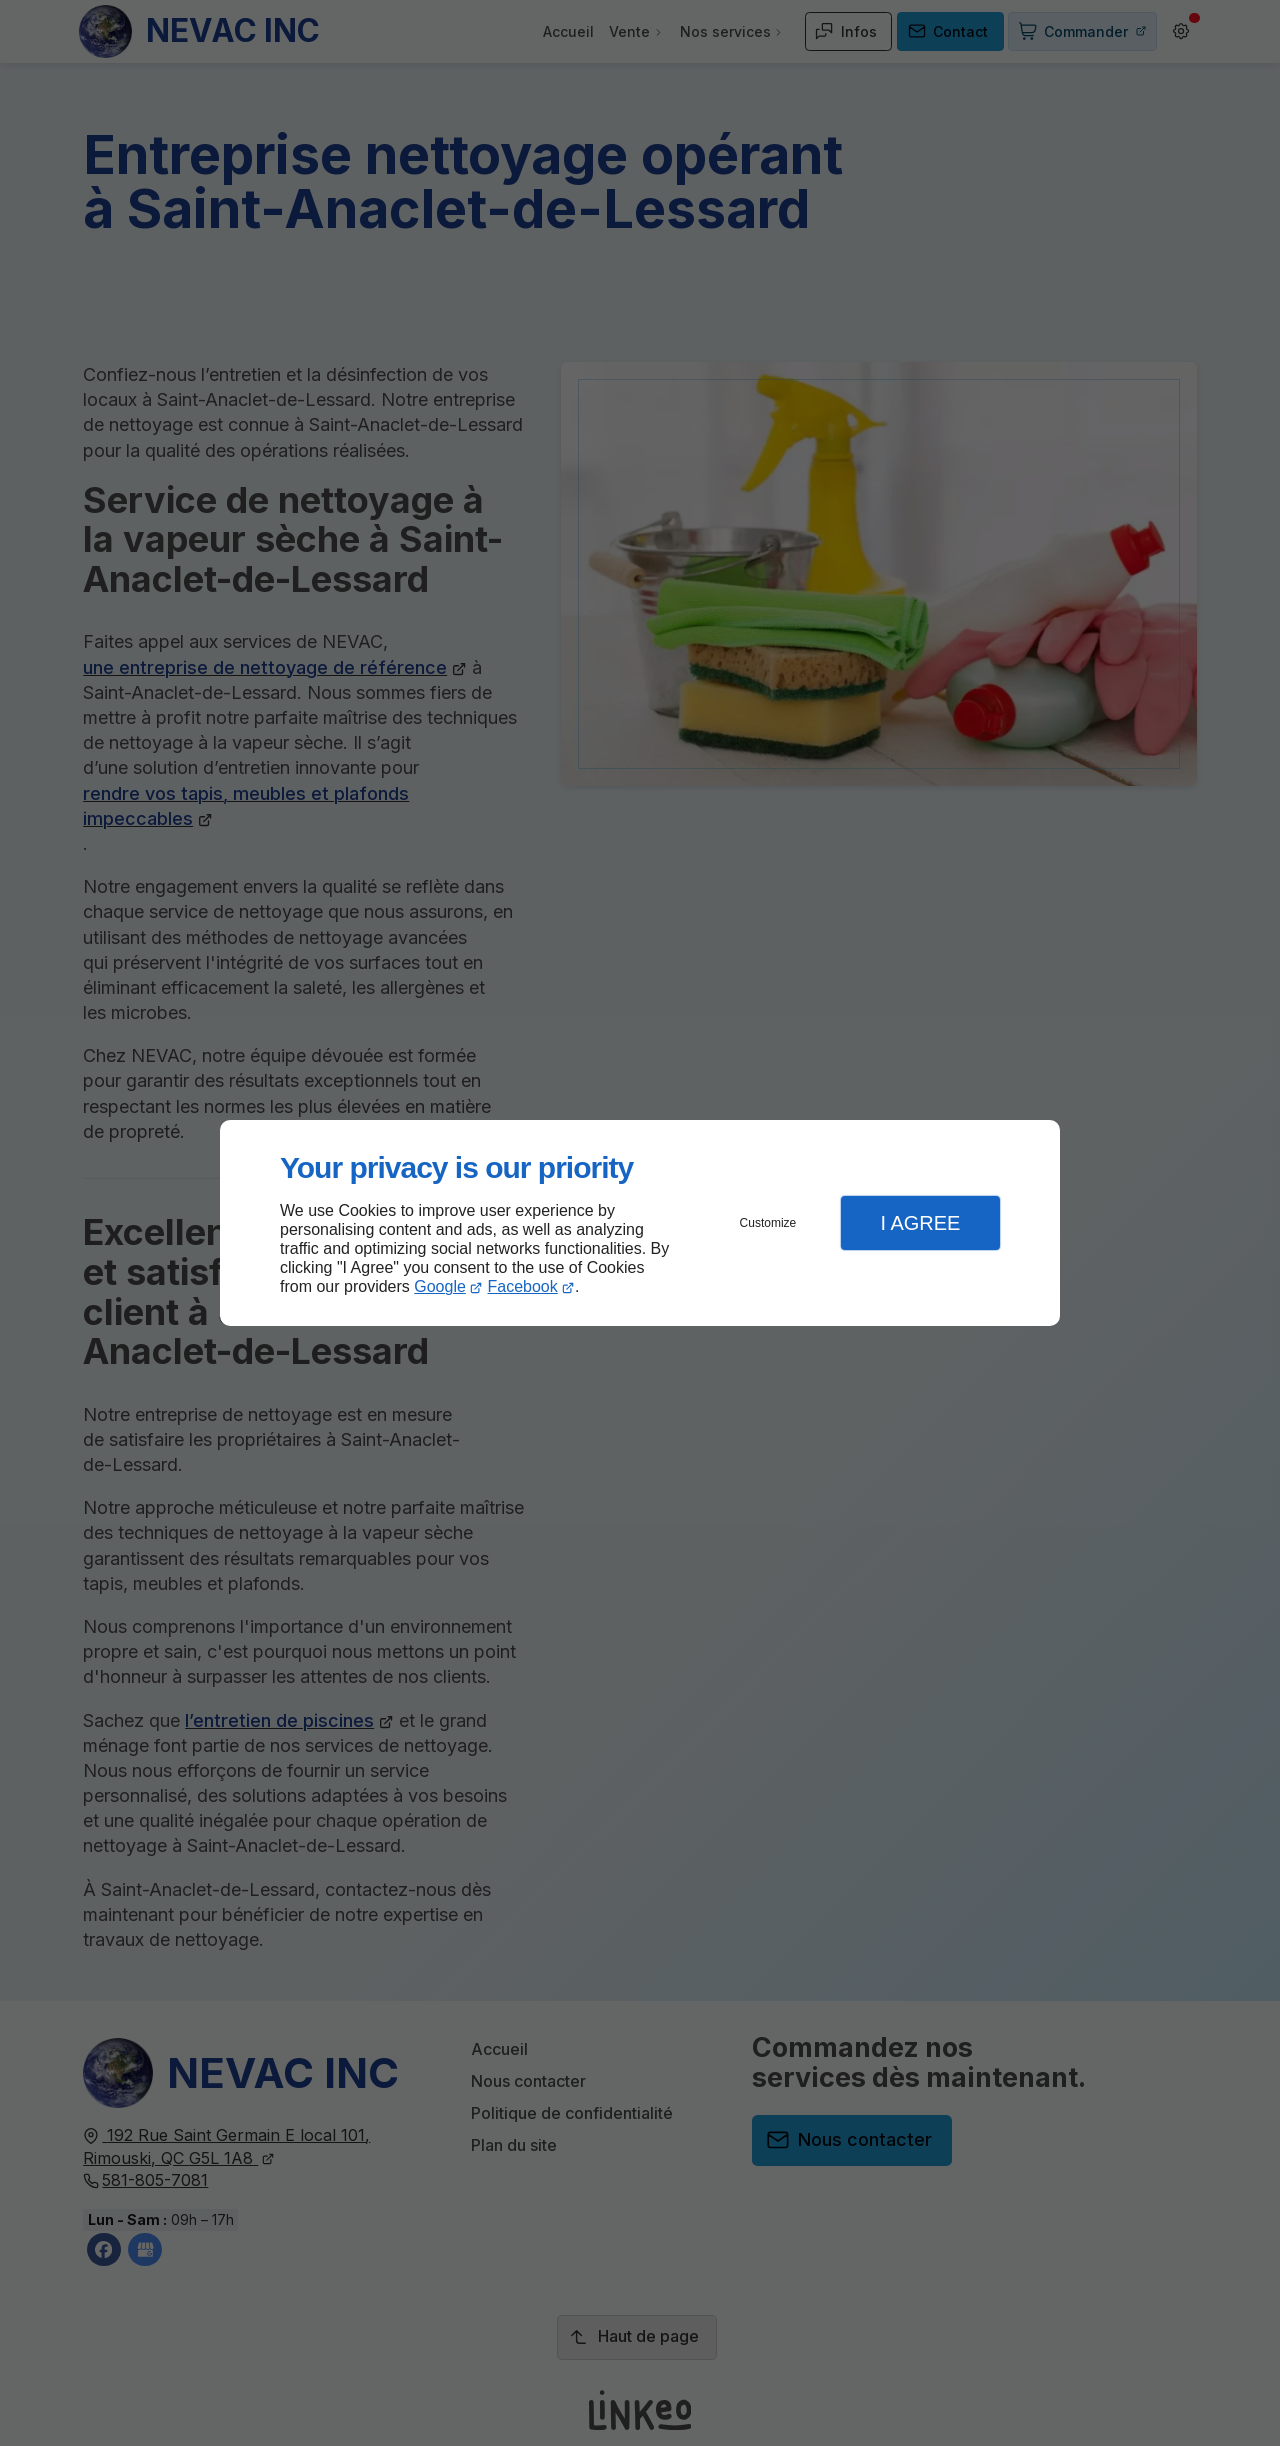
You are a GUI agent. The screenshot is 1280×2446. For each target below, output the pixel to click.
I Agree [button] (920, 1223)
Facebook (523, 1286)
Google (440, 1286)
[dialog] (640, 1223)
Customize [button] (768, 1223)
